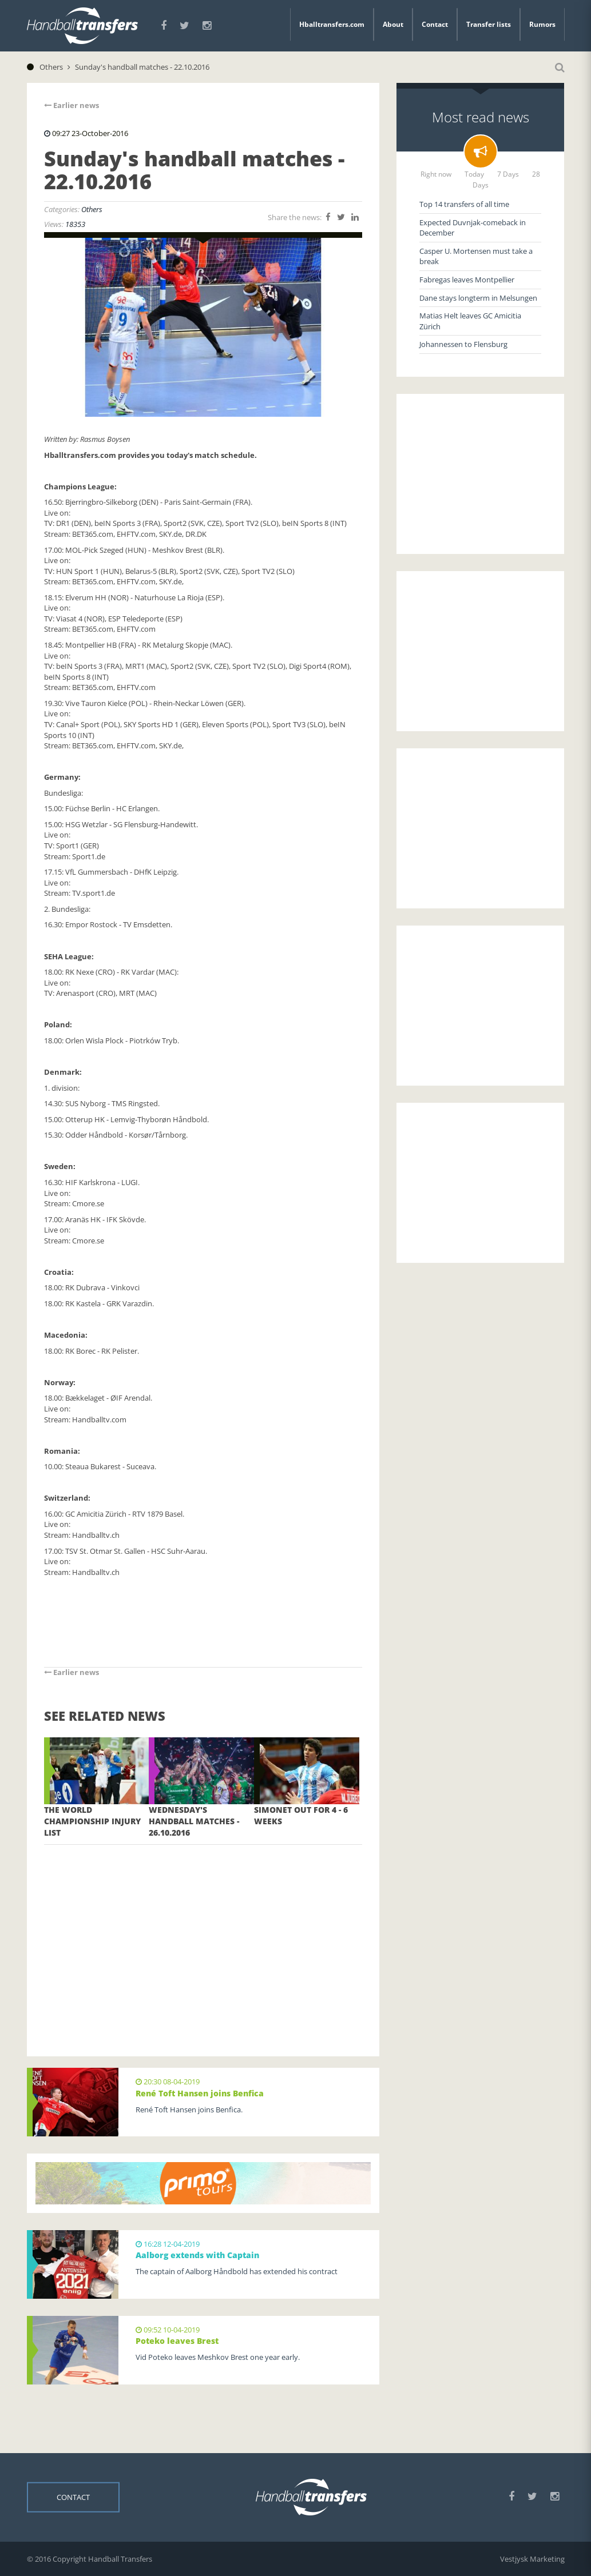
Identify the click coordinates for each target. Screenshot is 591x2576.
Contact (435, 24)
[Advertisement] (203, 1933)
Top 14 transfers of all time (464, 204)
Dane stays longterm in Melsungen (478, 298)
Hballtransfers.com (331, 24)
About (393, 24)
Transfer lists (488, 24)
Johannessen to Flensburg (463, 344)
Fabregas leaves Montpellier (466, 279)
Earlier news (71, 105)
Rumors (542, 24)
